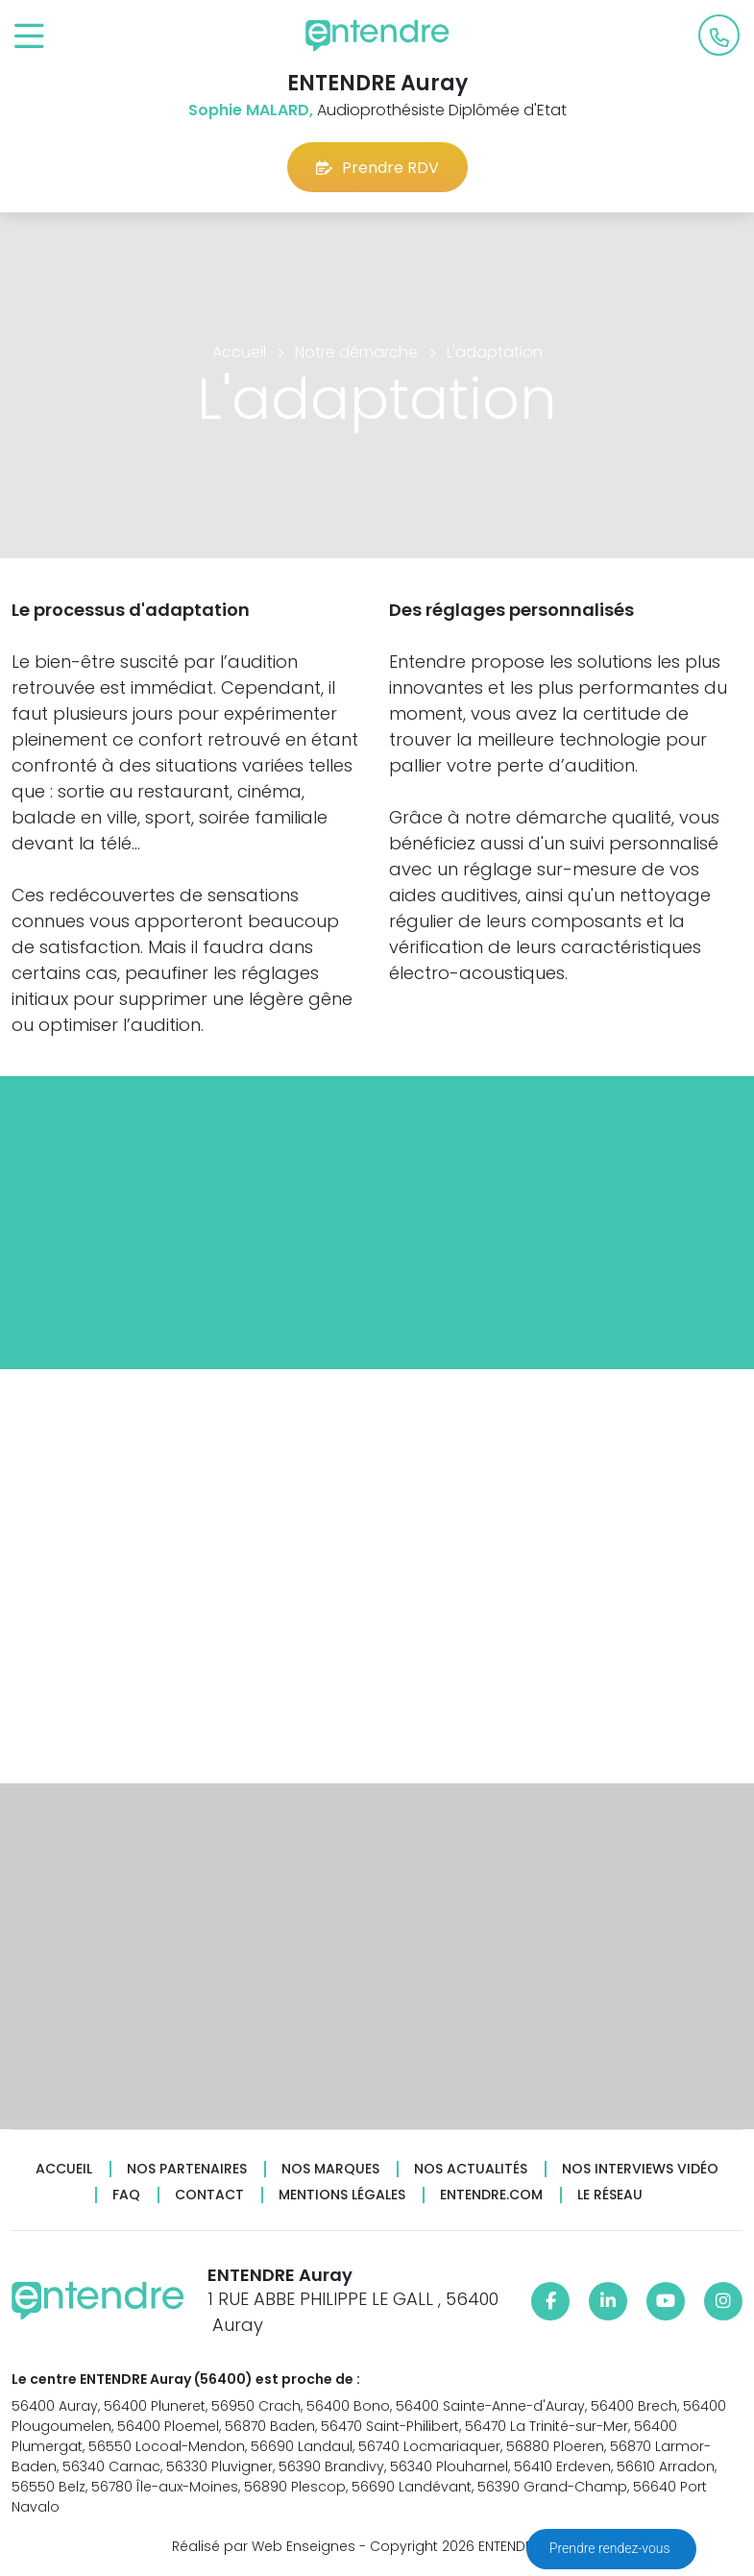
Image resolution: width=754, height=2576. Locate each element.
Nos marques (330, 2169)
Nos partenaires (187, 2169)
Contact (209, 2195)
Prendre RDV (377, 168)
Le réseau (610, 2195)
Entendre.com (491, 2195)
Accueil (64, 2169)
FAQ (126, 2195)
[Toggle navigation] (29, 37)
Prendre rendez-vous (611, 2548)
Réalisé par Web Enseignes (263, 2546)
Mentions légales (342, 2195)
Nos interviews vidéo (640, 2169)
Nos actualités (470, 2169)
